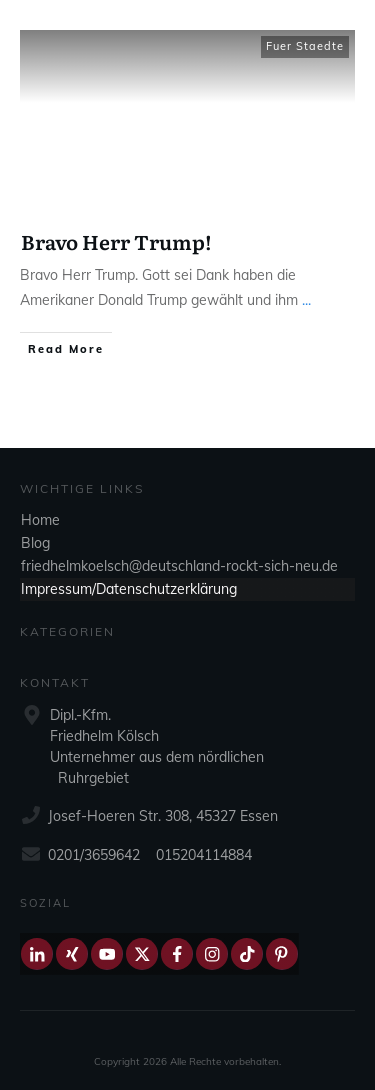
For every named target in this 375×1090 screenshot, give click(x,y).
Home (40, 520)
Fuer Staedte (305, 46)
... (306, 300)
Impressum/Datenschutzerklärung (129, 589)
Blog (35, 543)
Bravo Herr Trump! (116, 241)
